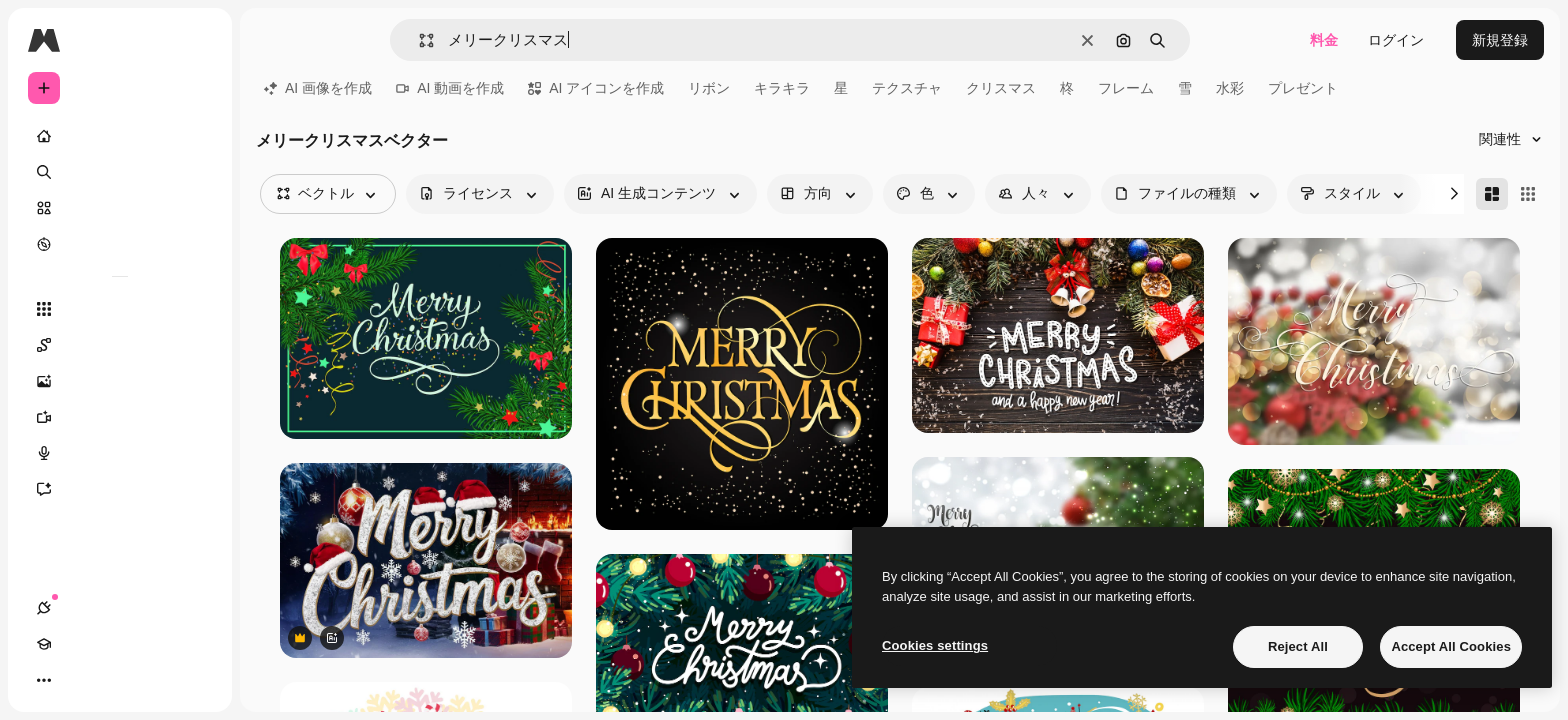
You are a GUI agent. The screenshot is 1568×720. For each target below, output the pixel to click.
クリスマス (1001, 88)
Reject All (1298, 646)
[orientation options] (820, 194)
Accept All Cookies (1451, 646)
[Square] (1528, 194)
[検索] (120, 172)
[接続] (44, 680)
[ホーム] (120, 136)
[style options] (1354, 194)
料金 (1324, 40)
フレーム (1126, 88)
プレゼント (1303, 88)
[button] (418, 40)
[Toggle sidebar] (196, 40)
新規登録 (1500, 40)
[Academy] (80, 680)
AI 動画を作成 (450, 88)
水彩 (1230, 88)
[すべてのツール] (120, 309)
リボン (709, 88)
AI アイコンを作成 (596, 88)
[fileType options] (1189, 194)
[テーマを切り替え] (116, 680)
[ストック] (120, 208)
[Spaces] (120, 345)
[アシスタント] (120, 489)
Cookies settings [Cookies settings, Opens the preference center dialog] (935, 645)
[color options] (929, 194)
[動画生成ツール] (120, 417)
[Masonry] (1492, 194)
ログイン (1396, 40)
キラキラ (782, 88)
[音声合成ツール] (120, 453)
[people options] (1038, 194)
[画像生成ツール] (120, 381)
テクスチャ (907, 88)
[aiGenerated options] (660, 194)
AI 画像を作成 (318, 88)
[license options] (480, 194)
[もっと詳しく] (120, 244)
